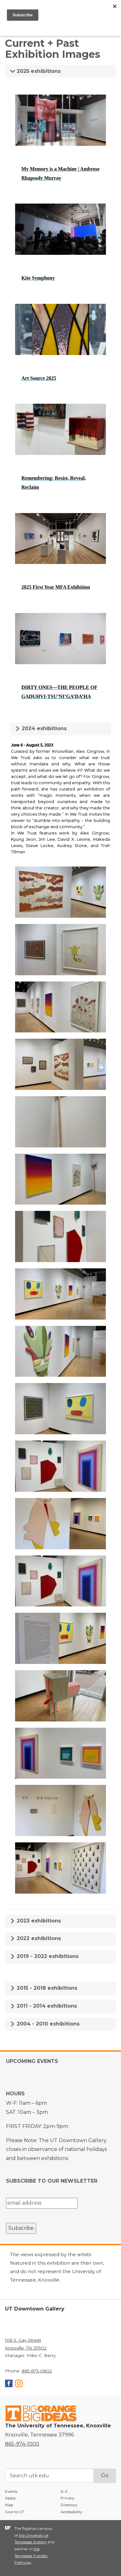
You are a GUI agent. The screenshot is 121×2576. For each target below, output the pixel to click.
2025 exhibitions (35, 71)
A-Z (64, 2491)
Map (9, 2504)
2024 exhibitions (41, 728)
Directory (69, 2504)
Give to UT (14, 2511)
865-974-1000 (22, 2444)
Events (11, 2491)
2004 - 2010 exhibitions (45, 2024)
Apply (10, 2498)
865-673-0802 (37, 2370)
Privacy (67, 2498)
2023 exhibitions (35, 1921)
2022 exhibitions (35, 1938)
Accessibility (71, 2511)
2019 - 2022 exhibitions (44, 1956)
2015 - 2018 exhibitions (43, 1988)
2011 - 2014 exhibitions (43, 2006)
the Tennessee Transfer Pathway (31, 2555)
